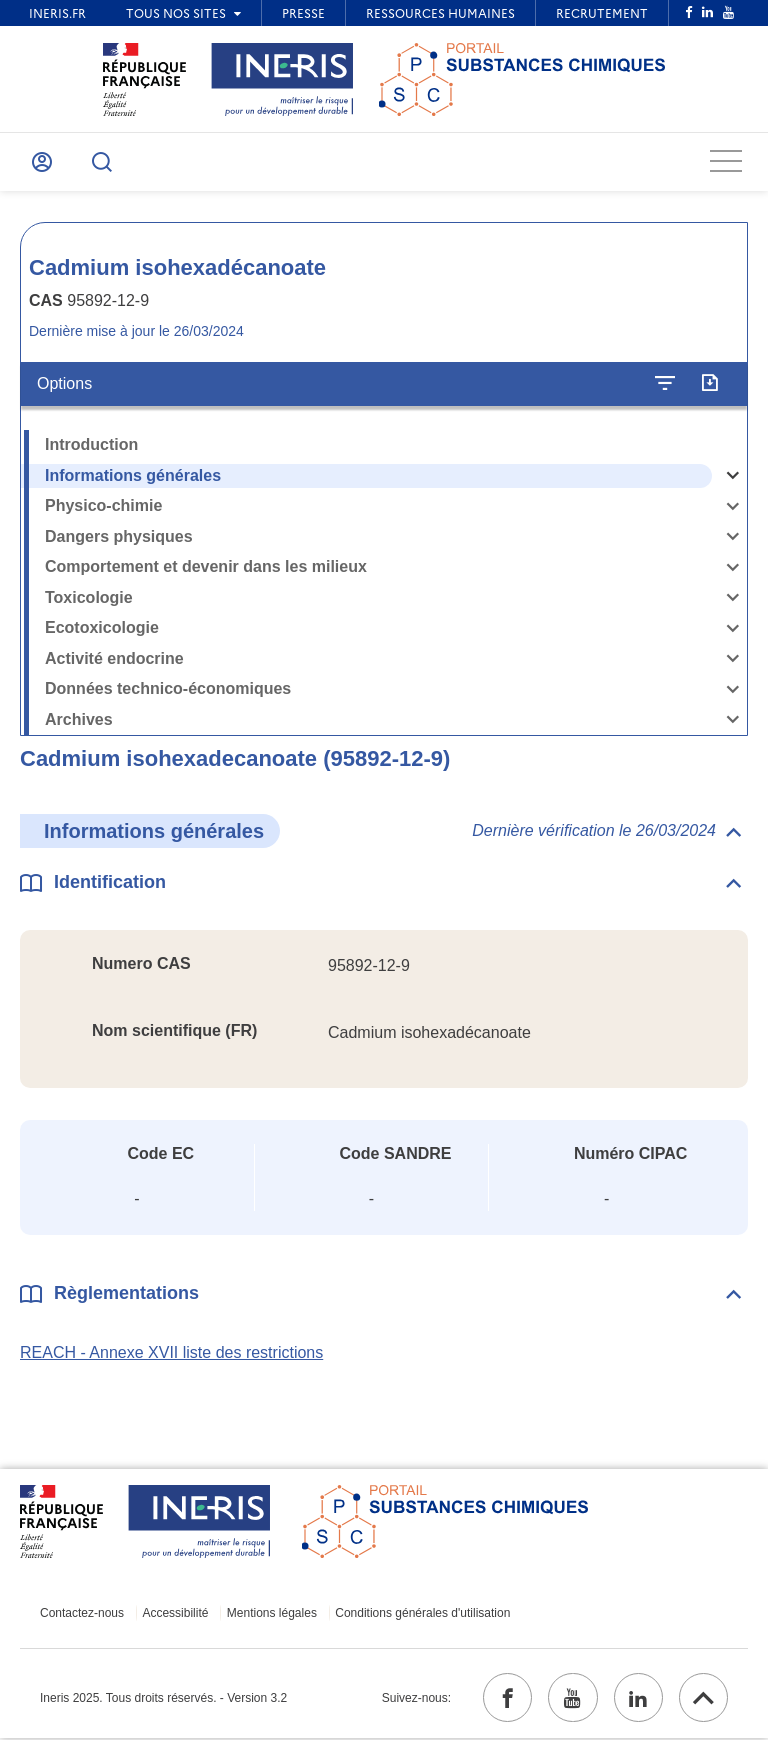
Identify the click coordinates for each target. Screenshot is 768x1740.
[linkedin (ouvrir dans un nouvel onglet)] (637, 1699)
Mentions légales (270, 1614)
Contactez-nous (82, 1614)
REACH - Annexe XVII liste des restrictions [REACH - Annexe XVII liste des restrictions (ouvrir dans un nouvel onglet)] (171, 1353)
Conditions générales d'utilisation (420, 1614)
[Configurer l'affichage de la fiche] (665, 384)
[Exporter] (709, 384)
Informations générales (133, 475)
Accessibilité (175, 1614)
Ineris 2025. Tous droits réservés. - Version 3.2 (163, 1699)
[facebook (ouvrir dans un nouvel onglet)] (505, 1699)
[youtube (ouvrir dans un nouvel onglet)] (571, 1699)
